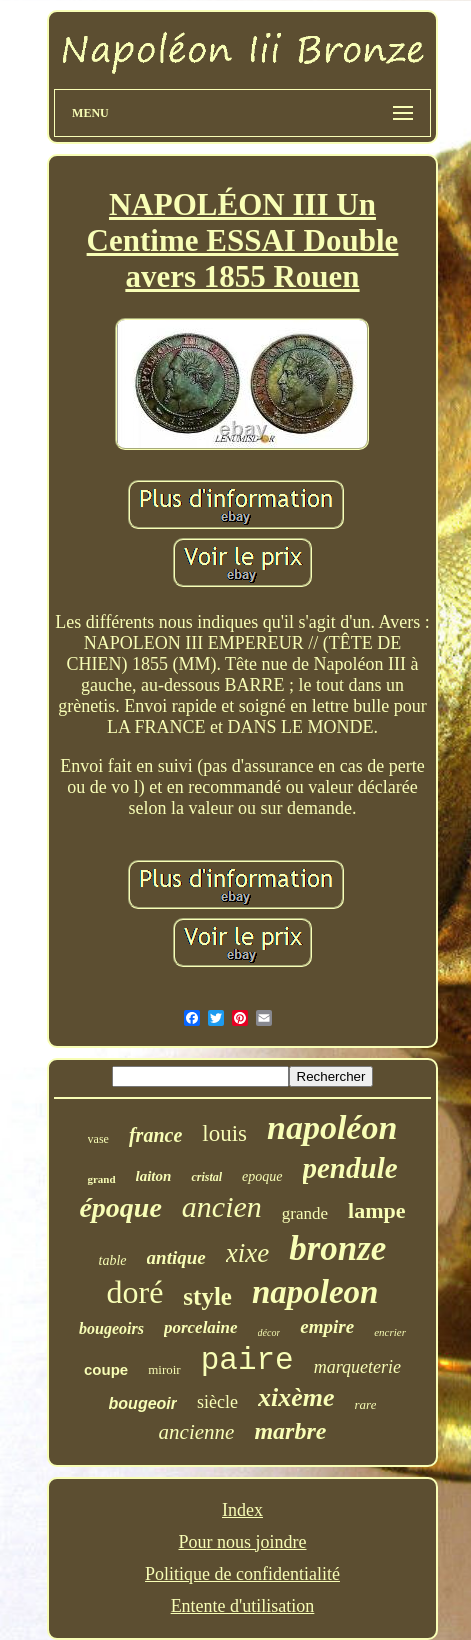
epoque (262, 1176)
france (155, 1135)
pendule (350, 1168)
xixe (247, 1253)
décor (269, 1332)
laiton (154, 1176)
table (113, 1260)
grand (101, 1179)
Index (242, 1510)
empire (327, 1326)
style (207, 1296)
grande (305, 1213)
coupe (106, 1369)
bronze (337, 1248)
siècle (217, 1402)
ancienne (197, 1432)
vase (98, 1139)
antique (176, 1257)
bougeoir (143, 1403)
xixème (296, 1397)
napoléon (332, 1127)
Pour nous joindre (242, 1542)
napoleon (315, 1292)
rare (366, 1404)
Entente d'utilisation (243, 1606)
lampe (376, 1210)
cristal (206, 1177)
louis (224, 1133)
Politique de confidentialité (242, 1574)
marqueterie (357, 1367)
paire (247, 1360)
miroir (164, 1369)
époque (120, 1207)
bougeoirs (111, 1328)
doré (134, 1292)
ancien (222, 1206)
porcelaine (201, 1327)
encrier (390, 1332)
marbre (290, 1431)
